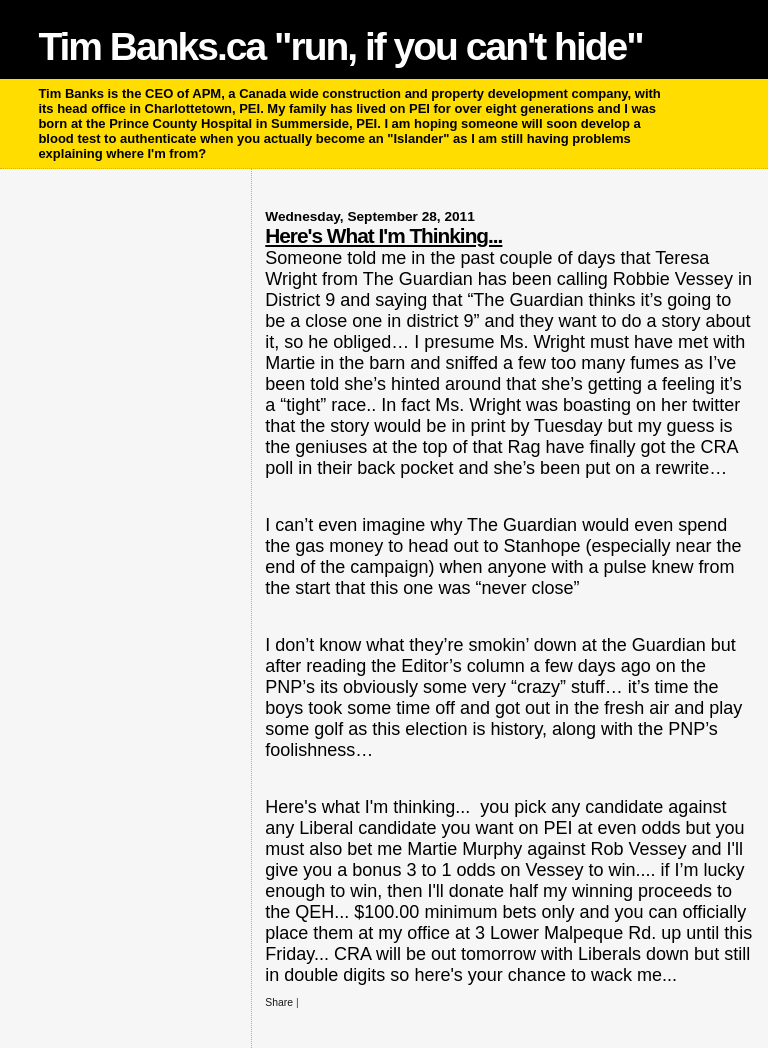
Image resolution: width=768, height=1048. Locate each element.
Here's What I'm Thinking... (383, 235)
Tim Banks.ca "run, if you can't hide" (340, 46)
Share (279, 1002)
